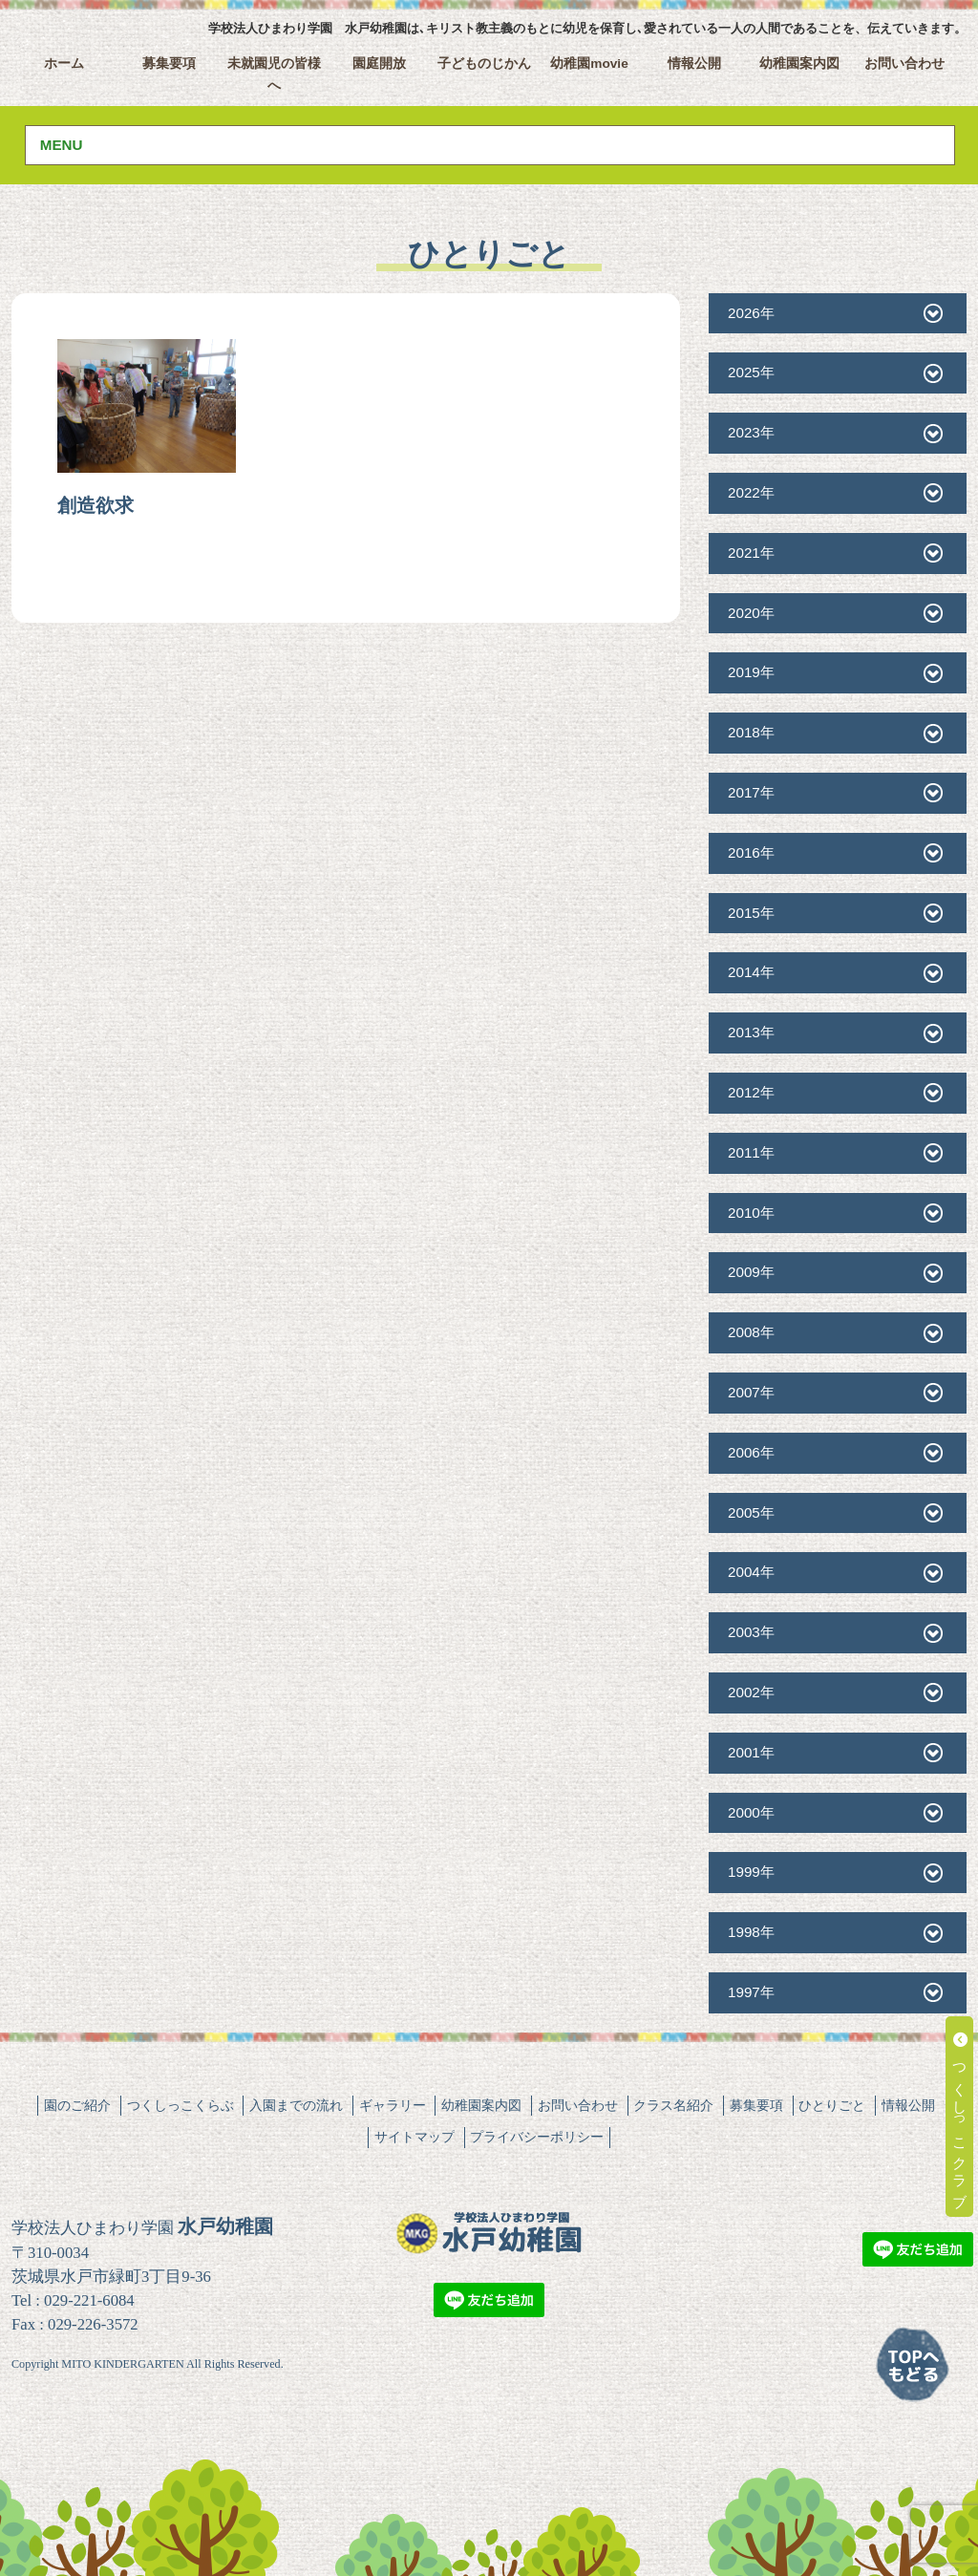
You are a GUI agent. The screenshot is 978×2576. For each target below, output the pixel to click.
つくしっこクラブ (960, 2117)
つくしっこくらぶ (180, 2105)
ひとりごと (831, 2105)
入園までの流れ (296, 2105)
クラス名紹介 (673, 2105)
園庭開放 (379, 63)
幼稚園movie (589, 63)
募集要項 (169, 63)
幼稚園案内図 (799, 63)
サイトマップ (414, 2136)
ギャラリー (392, 2105)
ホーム (64, 63)
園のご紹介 (77, 2105)
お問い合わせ (904, 63)
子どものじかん (484, 63)
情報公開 (694, 63)
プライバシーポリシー (537, 2136)
